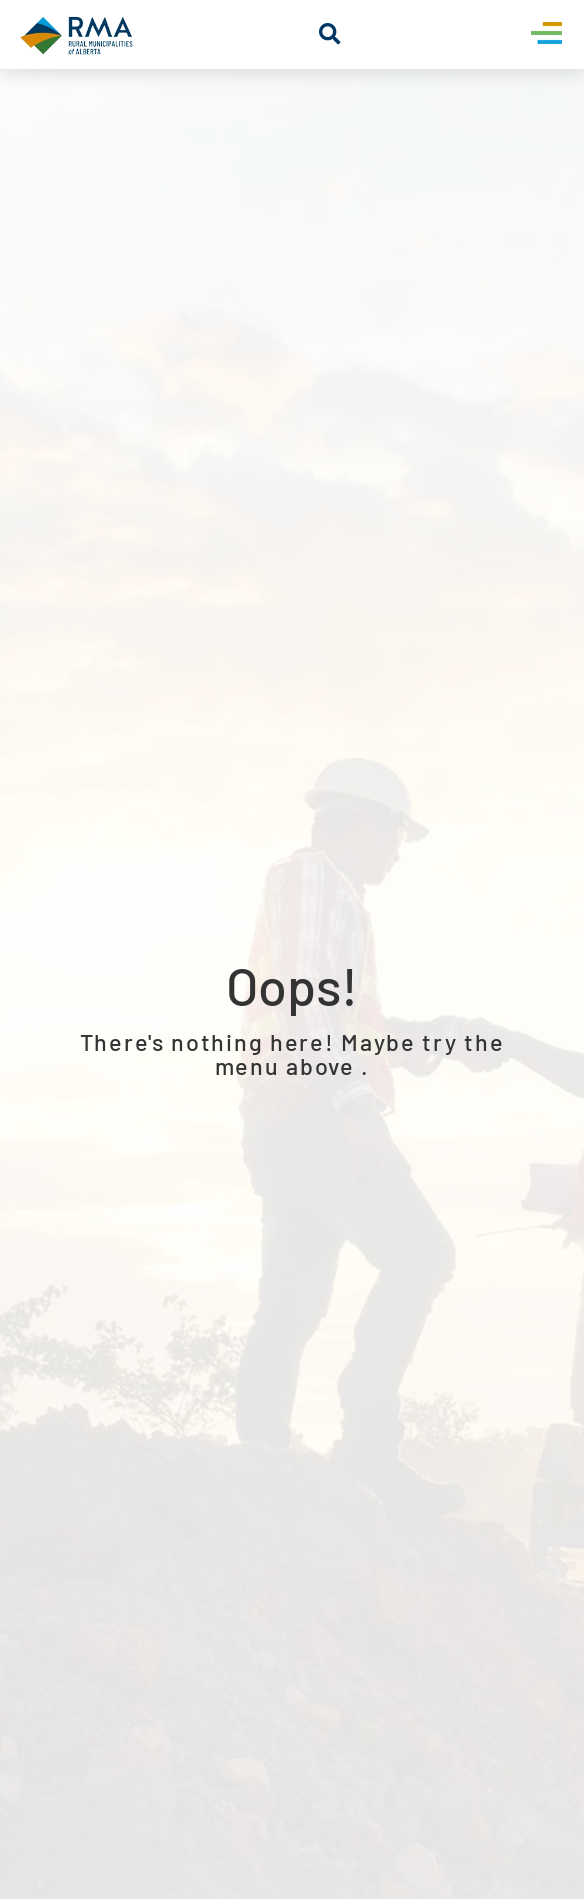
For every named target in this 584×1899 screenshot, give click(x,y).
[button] (329, 34)
